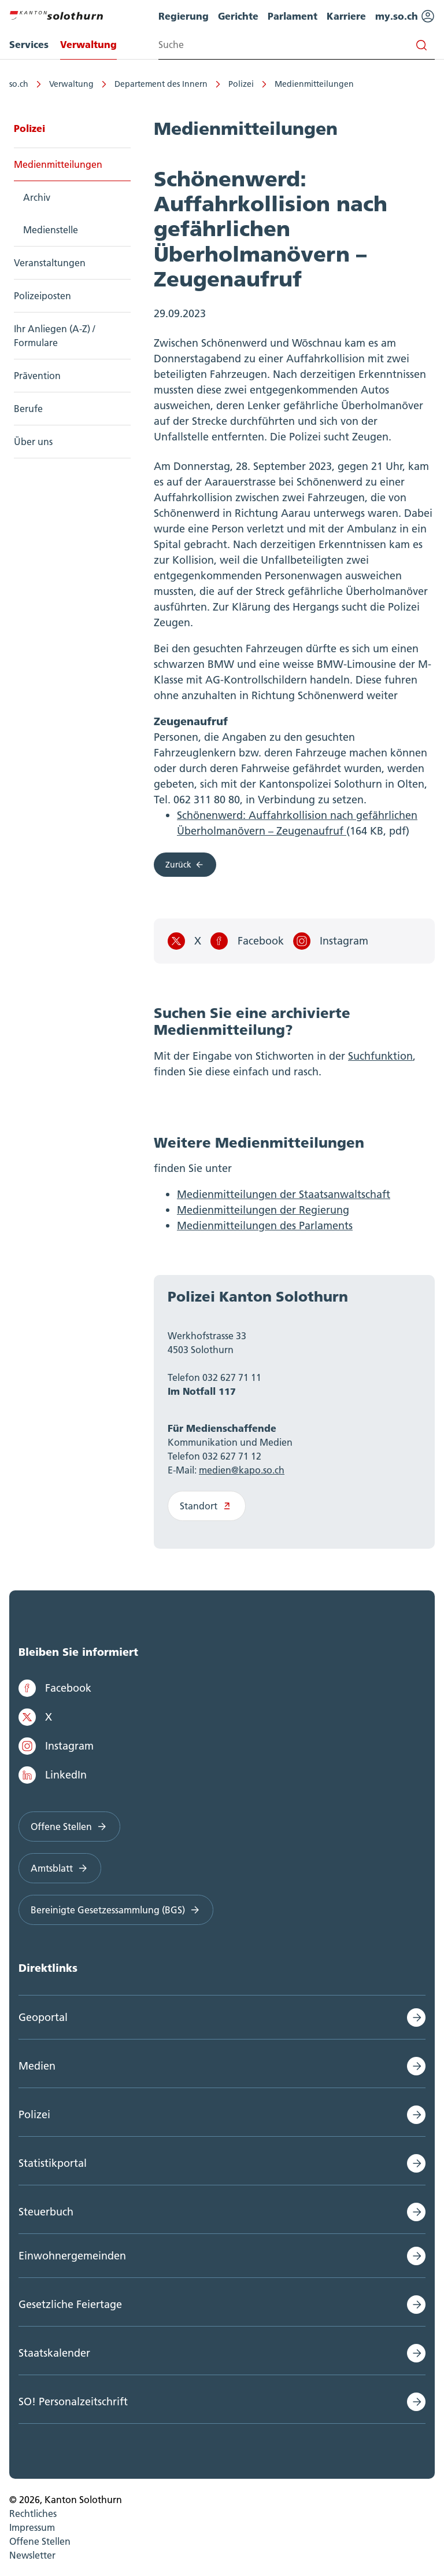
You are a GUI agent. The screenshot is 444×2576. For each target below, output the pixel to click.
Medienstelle (50, 230)
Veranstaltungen (50, 263)
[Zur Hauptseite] (56, 14)
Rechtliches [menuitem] (33, 2513)
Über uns (33, 441)
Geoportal (43, 2017)
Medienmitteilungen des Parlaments (265, 1225)
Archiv (36, 197)
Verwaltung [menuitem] (88, 44)
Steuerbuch (45, 2211)
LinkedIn (52, 1775)
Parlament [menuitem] (292, 16)
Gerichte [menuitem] (238, 16)
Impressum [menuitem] (32, 2527)
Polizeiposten (42, 296)
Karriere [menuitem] (346, 16)
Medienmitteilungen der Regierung (263, 1210)
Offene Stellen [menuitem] (40, 2541)
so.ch (18, 84)
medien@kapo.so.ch (241, 1470)
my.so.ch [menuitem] (405, 16)
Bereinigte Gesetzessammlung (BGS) (116, 1909)
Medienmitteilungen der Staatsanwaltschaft (283, 1194)
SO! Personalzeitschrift (73, 2401)
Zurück (185, 864)
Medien (37, 2065)
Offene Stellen (69, 1826)
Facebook (246, 941)
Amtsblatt (60, 1868)
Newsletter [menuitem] (32, 2555)
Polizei (241, 84)
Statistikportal (52, 2163)
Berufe (28, 408)
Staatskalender (54, 2353)
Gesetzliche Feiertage (70, 2304)
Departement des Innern (161, 84)
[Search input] (296, 45)
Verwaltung (71, 84)
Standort (207, 1506)
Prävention (37, 375)
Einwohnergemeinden (72, 2255)
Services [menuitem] (29, 44)
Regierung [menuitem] (183, 16)
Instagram (330, 941)
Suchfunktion (380, 1056)
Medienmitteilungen (314, 84)
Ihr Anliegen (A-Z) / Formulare (54, 335)
